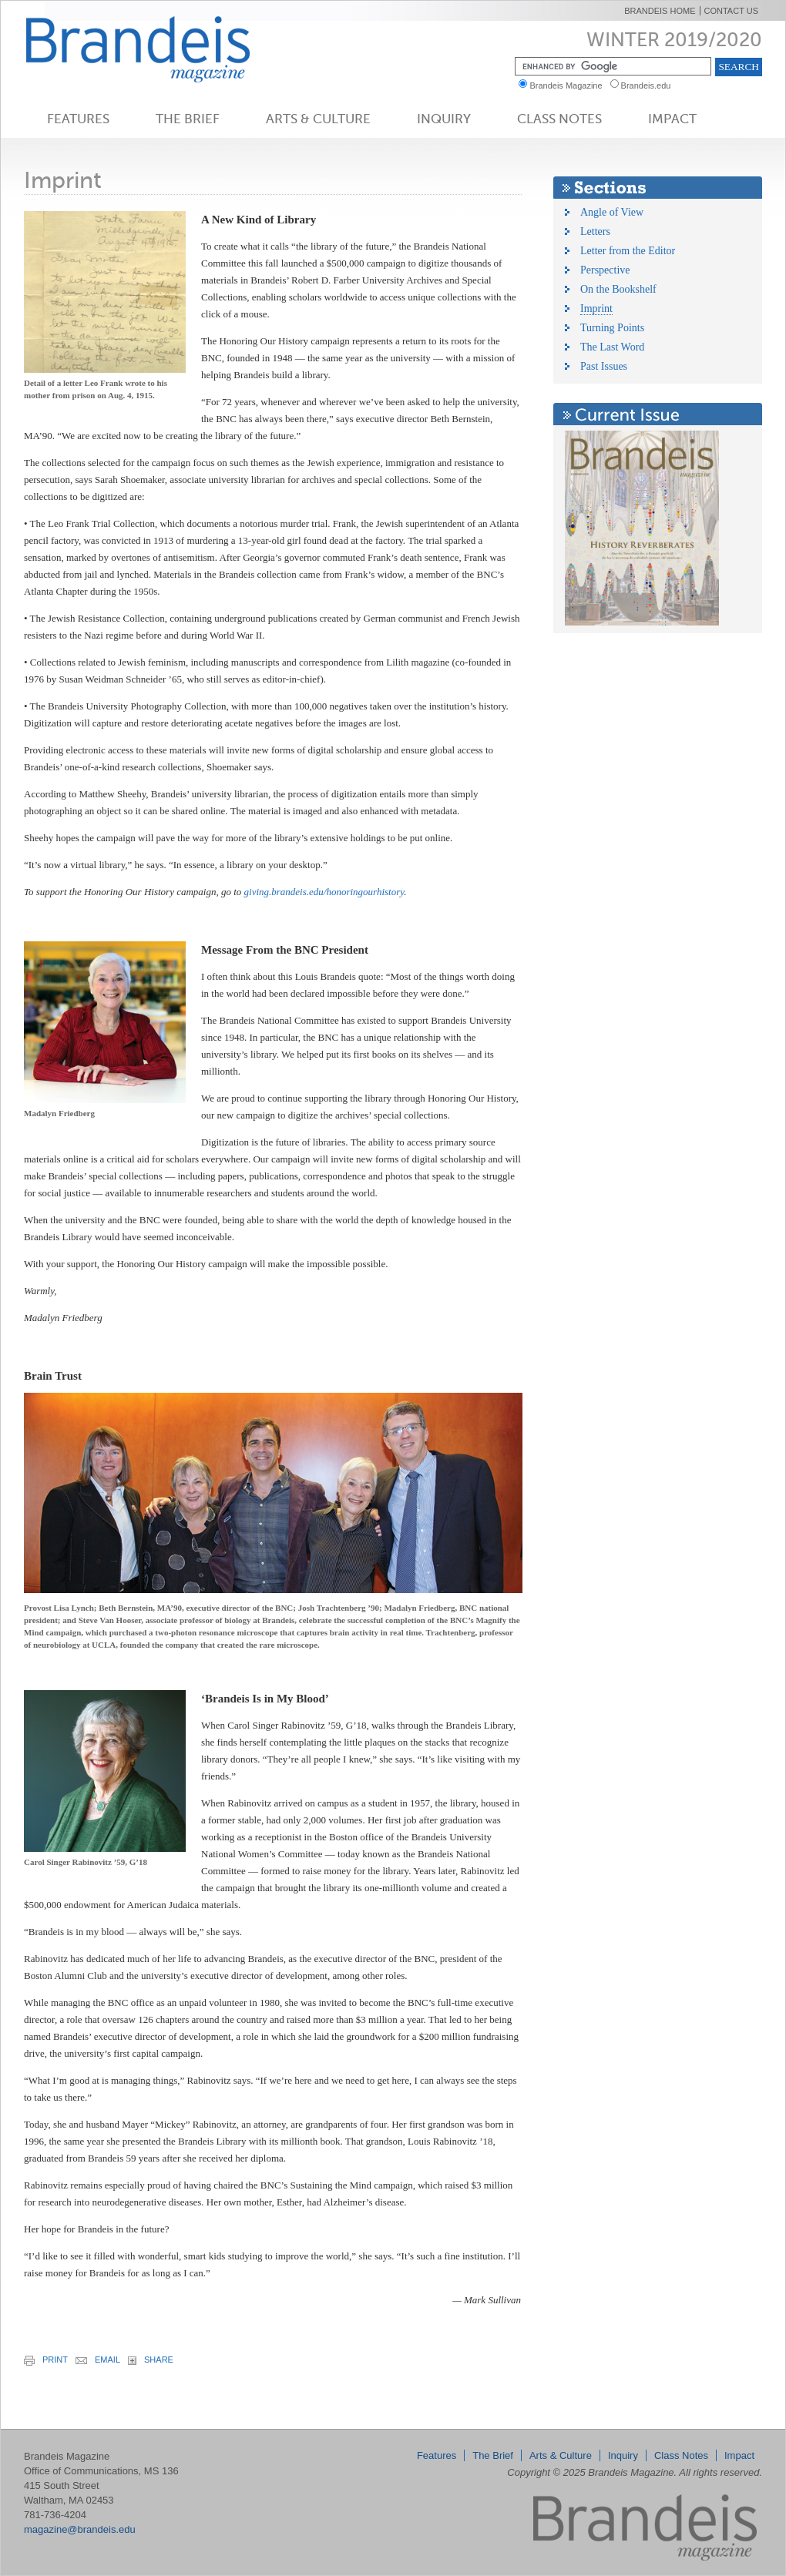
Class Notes (559, 118)
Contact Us (731, 10)
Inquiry (444, 118)
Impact (672, 118)
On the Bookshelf (618, 289)
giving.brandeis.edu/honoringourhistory (324, 891)
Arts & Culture (318, 118)
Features (78, 118)
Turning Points (612, 328)
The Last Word (612, 347)
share (150, 2360)
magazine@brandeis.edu (80, 2529)
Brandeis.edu (649, 85)
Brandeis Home (659, 10)
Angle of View (611, 212)
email (98, 2359)
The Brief (188, 118)
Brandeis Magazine (163, 49)
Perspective (605, 270)
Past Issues (603, 366)
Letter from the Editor (627, 251)
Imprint (596, 308)
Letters (595, 231)
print (46, 2360)
